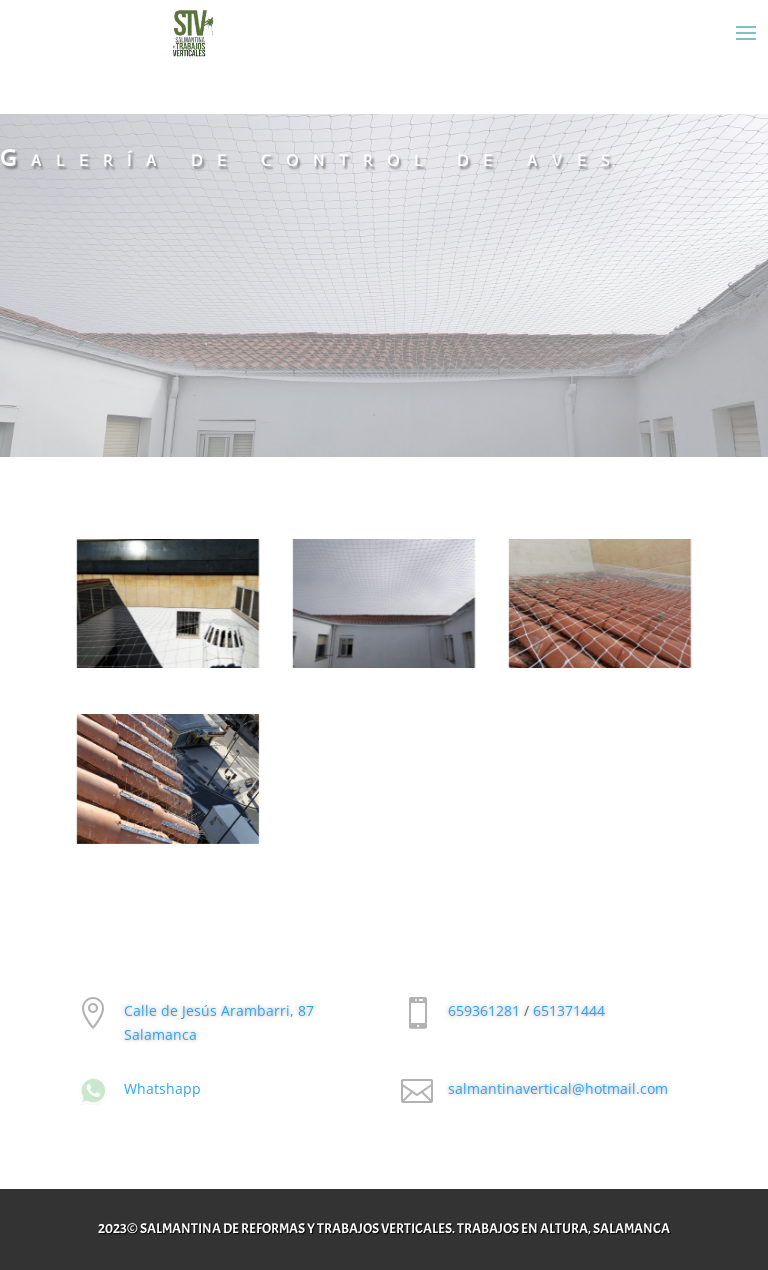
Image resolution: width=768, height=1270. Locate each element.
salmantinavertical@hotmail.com (558, 1088)
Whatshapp (162, 1088)
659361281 (484, 1010)
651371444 (569, 1010)
